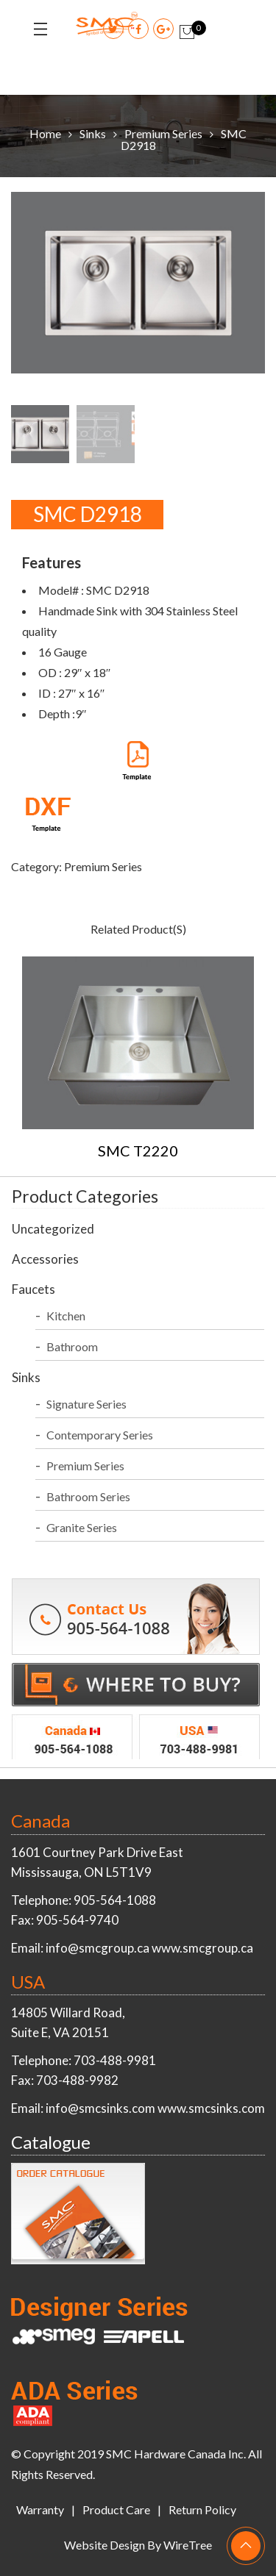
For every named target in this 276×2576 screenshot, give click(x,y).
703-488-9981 (115, 2060)
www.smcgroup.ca (202, 1948)
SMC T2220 (138, 1150)
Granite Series (81, 1527)
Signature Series (86, 1404)
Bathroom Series (88, 1496)
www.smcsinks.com (211, 2108)
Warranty (40, 2509)
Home (45, 133)
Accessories (45, 1259)
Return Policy (202, 2509)
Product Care (116, 2509)
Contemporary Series (99, 1435)
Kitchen (65, 1316)
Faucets (33, 1289)
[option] (138, 285)
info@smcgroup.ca (97, 1948)
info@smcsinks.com (100, 2108)
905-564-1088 (115, 1900)
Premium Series (163, 133)
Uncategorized (53, 1229)
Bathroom (72, 1346)
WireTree (187, 2545)
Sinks (92, 133)
